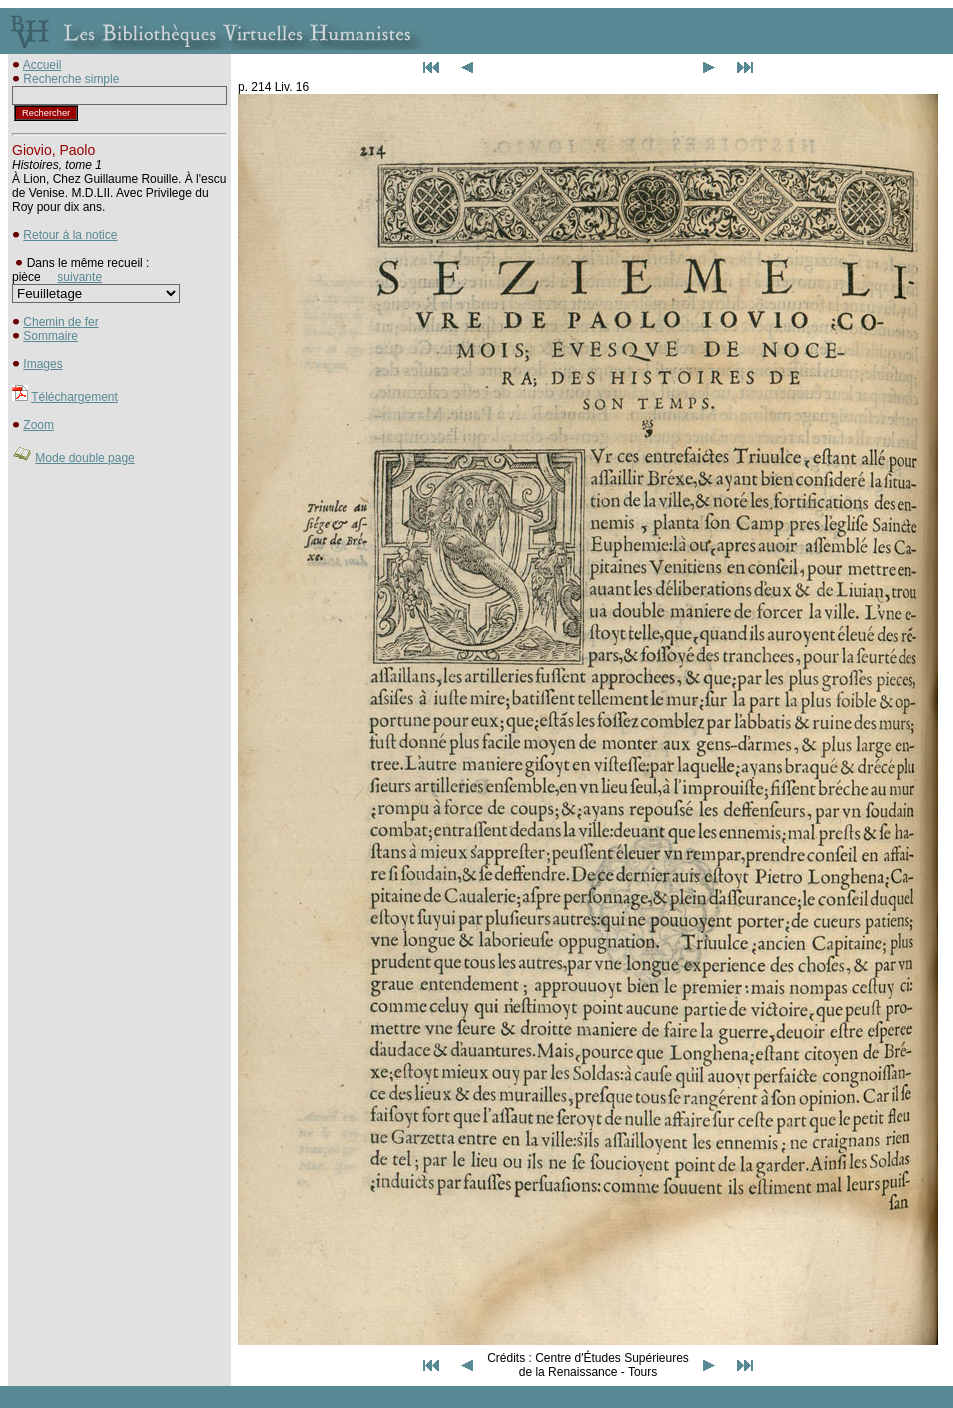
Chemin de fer (60, 322)
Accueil (42, 65)
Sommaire (50, 336)
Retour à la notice (70, 235)
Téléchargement (74, 397)
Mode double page (84, 458)
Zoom (38, 425)
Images (42, 364)
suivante (79, 277)
